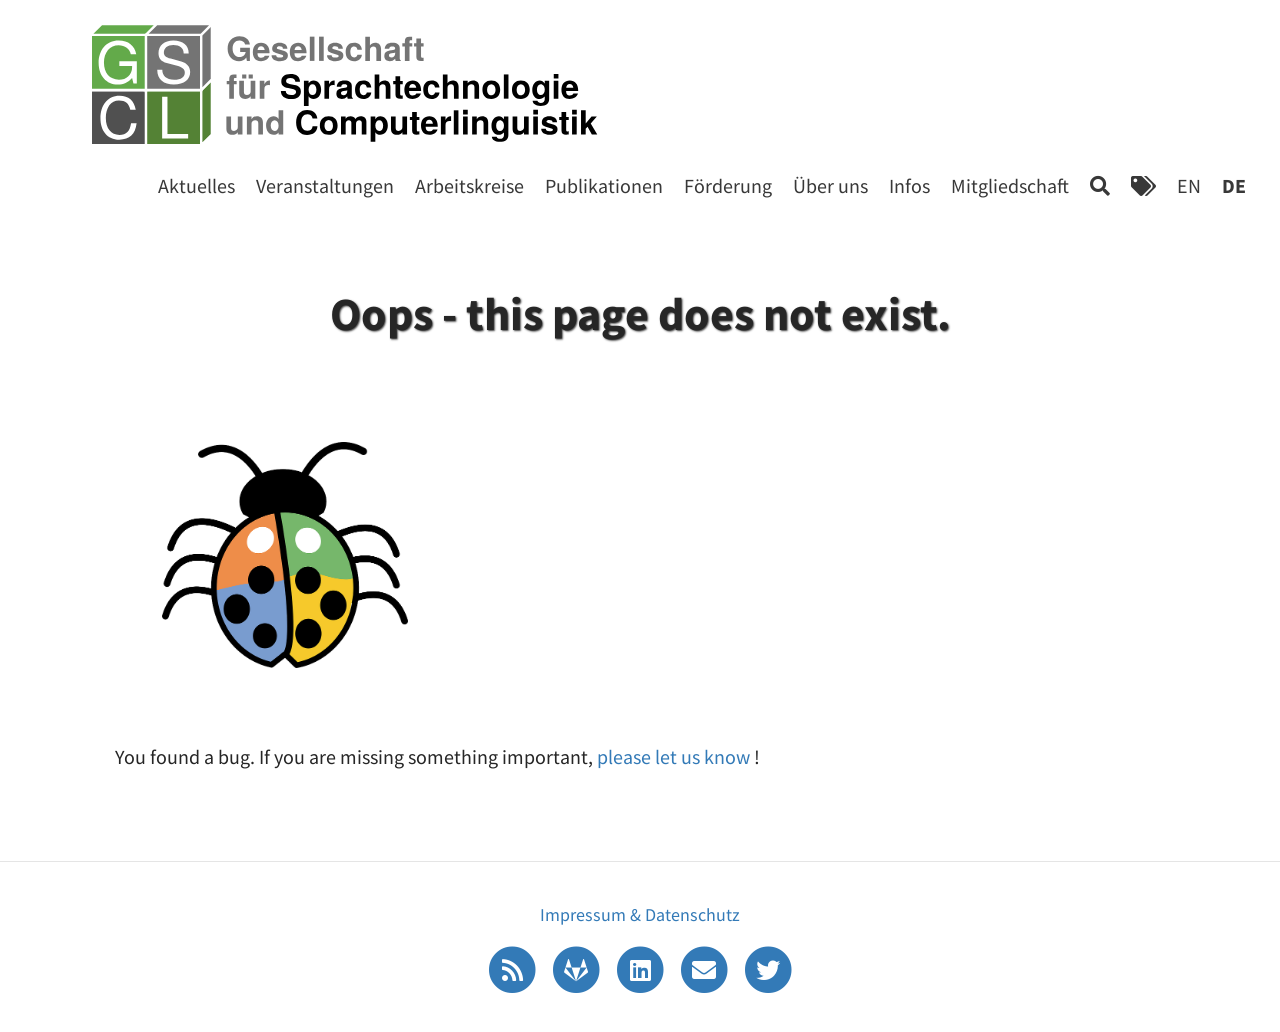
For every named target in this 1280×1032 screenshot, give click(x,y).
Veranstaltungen (325, 185)
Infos (909, 185)
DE (1234, 185)
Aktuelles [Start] (196, 185)
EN (1189, 185)
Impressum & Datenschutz (640, 914)
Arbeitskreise (469, 185)
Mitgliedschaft (1010, 185)
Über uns (830, 185)
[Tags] (1143, 185)
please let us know (675, 756)
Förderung (728, 185)
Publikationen (604, 185)
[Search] (1100, 185)
